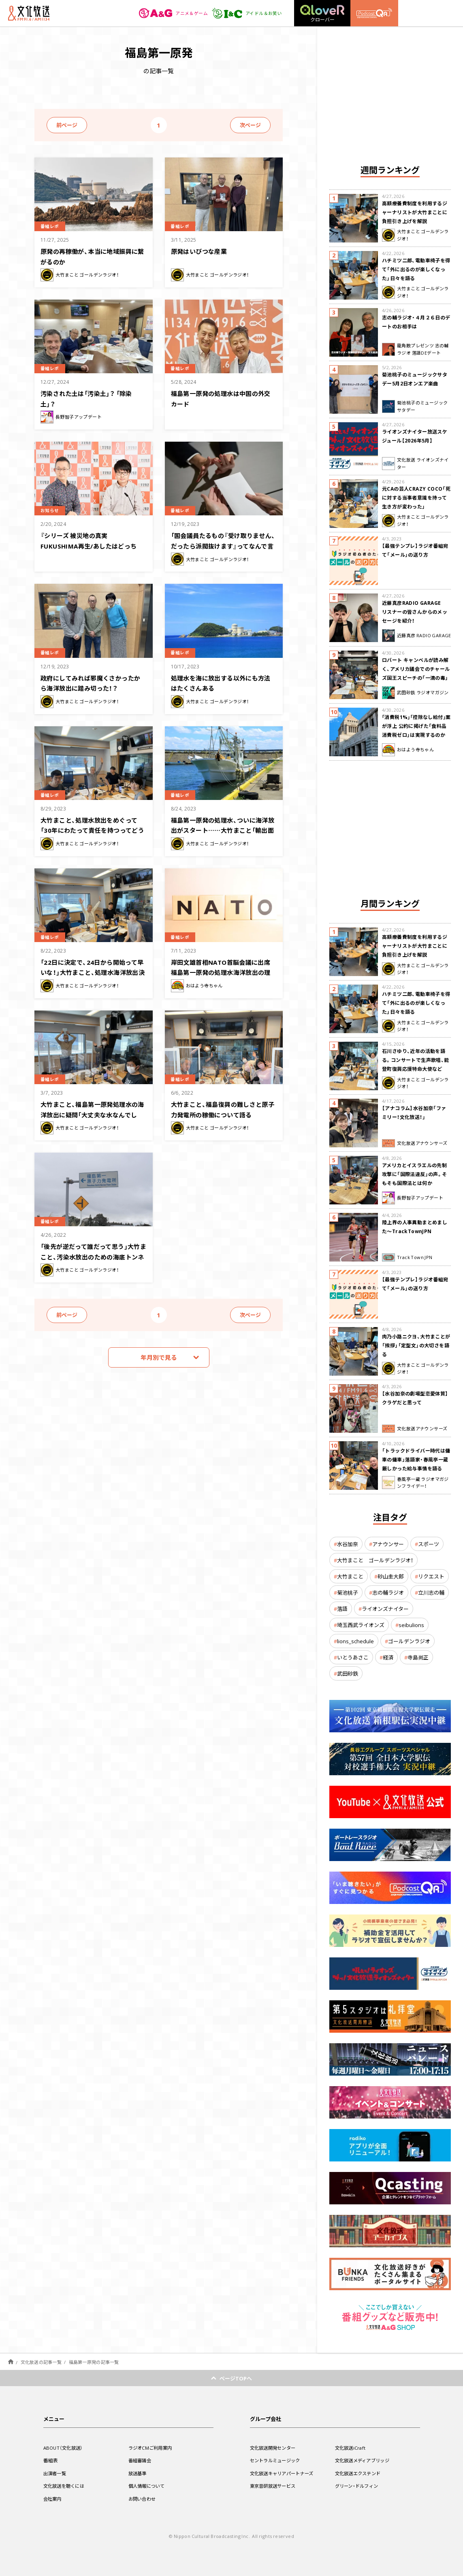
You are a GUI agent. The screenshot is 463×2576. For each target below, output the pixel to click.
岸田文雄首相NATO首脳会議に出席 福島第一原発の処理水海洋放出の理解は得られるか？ (221, 971)
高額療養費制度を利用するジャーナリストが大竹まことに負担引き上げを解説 (414, 212)
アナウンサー (388, 1544)
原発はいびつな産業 (203, 251)
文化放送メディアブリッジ (365, 2460)
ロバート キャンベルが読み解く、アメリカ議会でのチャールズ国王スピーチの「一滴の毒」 (416, 668)
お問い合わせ (143, 2498)
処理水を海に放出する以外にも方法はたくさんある (224, 682)
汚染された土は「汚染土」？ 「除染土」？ (93, 398)
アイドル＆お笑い (245, 13)
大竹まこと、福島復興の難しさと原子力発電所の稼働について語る (223, 1109)
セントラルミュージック (277, 2460)
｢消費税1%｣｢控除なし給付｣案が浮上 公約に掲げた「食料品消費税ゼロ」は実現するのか (416, 725)
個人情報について (148, 2485)
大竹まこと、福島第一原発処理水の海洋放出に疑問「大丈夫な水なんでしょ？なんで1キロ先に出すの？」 (92, 1118)
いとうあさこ (353, 1657)
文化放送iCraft (351, 2447)
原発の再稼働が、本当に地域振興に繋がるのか (92, 256)
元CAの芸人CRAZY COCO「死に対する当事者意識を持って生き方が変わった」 (416, 497)
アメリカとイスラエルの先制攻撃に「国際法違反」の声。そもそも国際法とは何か (414, 1174)
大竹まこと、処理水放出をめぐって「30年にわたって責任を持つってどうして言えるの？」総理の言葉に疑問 (92, 834)
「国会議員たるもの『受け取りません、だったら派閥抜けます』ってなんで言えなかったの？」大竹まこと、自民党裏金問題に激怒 (221, 549)
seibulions (411, 1625)
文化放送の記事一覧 (41, 2362)
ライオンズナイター (385, 1608)
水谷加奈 (347, 1544)
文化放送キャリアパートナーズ (284, 2473)
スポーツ (428, 1544)
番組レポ (52, 226)
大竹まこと (350, 1576)
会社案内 (53, 2498)
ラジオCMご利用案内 (152, 2447)
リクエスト (431, 1576)
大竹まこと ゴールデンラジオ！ (375, 1560)
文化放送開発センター (275, 2447)
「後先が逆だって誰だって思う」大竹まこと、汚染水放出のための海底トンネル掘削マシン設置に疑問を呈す (93, 1260)
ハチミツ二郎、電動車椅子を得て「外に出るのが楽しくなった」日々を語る (416, 269)
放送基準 (138, 2473)
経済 (388, 1657)
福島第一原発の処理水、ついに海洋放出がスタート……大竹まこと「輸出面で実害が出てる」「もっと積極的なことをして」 (224, 834)
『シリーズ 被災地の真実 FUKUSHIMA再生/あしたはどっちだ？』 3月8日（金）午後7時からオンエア (92, 549)
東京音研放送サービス (275, 2485)
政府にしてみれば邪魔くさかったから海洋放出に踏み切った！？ (93, 682)
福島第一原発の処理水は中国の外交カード (224, 398)
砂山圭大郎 (391, 1576)
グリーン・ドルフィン (358, 2485)
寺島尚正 (418, 1657)
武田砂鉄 (347, 1673)
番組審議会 (141, 2460)
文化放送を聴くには (65, 2485)
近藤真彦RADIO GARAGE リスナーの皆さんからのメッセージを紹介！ (414, 611)
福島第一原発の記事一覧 (94, 2362)
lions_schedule (355, 1641)
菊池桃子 (347, 1592)
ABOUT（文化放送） (64, 2447)
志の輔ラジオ (388, 1592)
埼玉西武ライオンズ (360, 1625)
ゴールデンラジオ (409, 1641)
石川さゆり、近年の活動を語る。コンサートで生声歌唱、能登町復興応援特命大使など (415, 1059)
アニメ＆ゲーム (169, 13)
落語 (342, 1608)
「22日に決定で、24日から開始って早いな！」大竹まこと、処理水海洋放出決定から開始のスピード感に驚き (93, 976)
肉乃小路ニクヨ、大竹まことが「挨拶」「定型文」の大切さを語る (416, 1345)
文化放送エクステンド (360, 2473)
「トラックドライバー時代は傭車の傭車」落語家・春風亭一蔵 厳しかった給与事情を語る (416, 1459)
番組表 (50, 2460)
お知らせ (52, 510)
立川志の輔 (431, 1592)
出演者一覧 (55, 2473)
